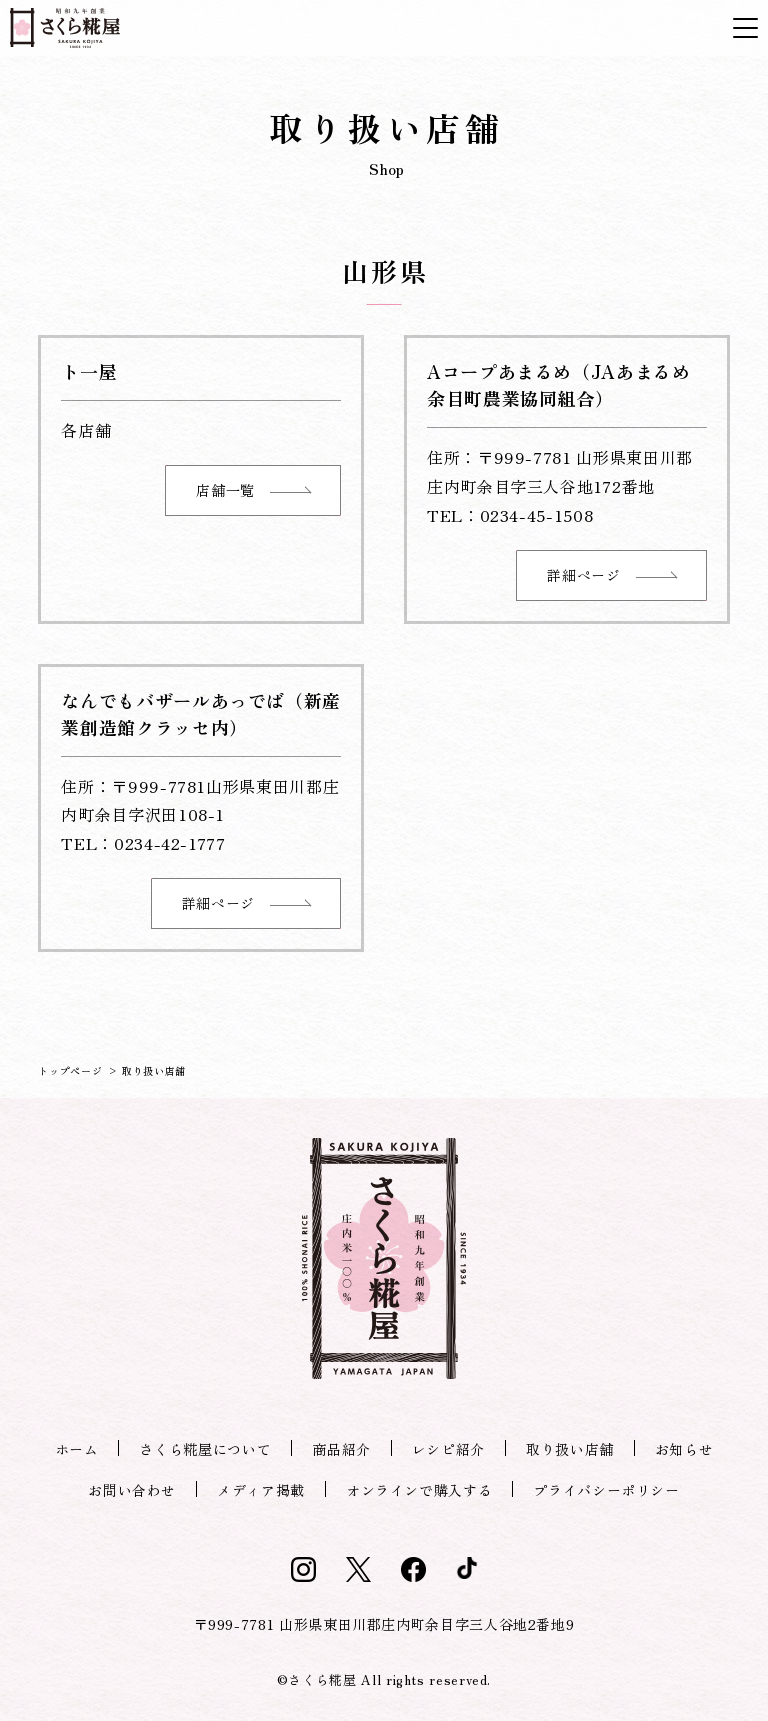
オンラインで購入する (419, 1490)
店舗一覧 (253, 490)
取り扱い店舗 (570, 1449)
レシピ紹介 (448, 1449)
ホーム (77, 1449)
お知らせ (684, 1449)
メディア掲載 (261, 1490)
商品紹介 (341, 1449)
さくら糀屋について (205, 1449)
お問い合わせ (132, 1490)
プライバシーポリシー (606, 1490)
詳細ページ (611, 575)
